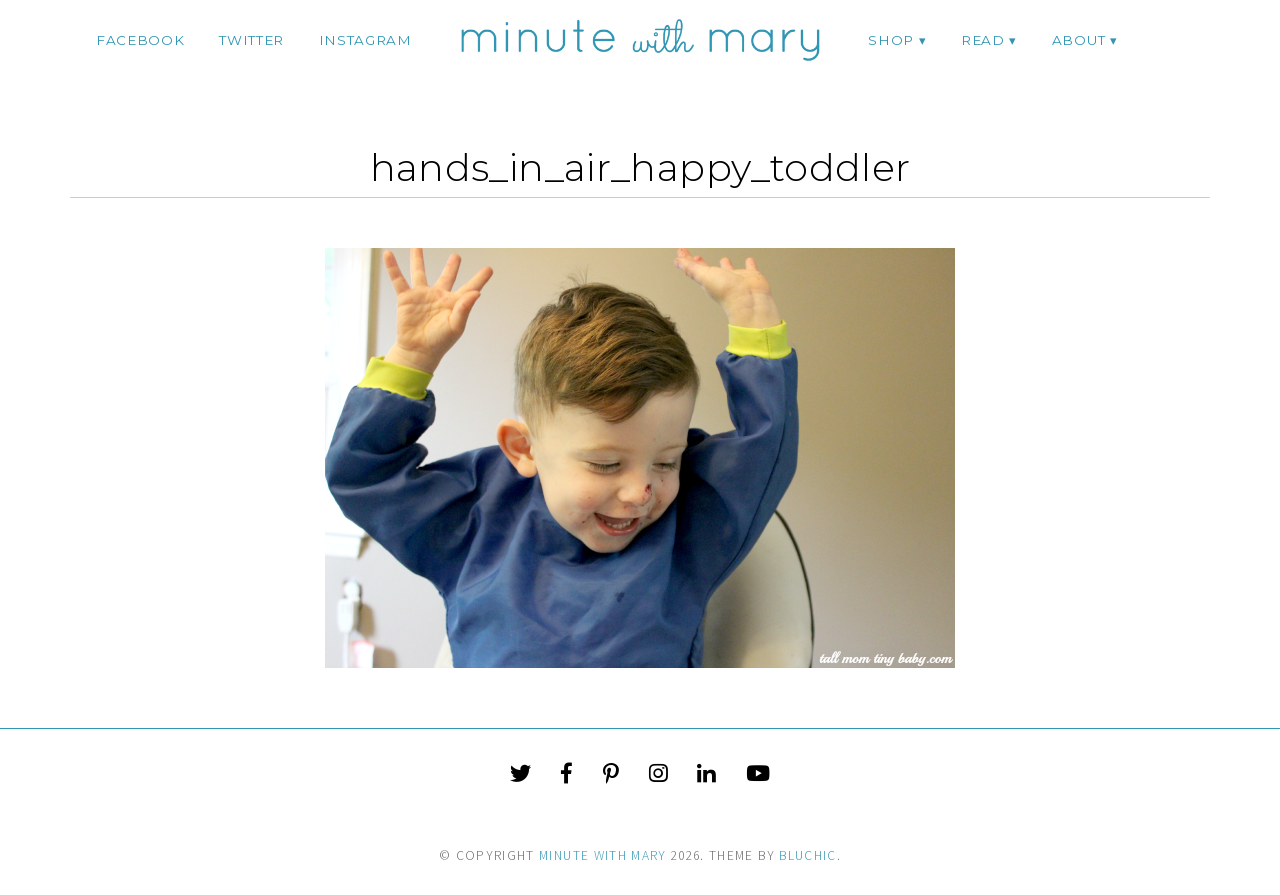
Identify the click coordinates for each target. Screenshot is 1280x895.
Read (983, 40)
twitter (251, 40)
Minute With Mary (603, 855)
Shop (891, 40)
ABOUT (1078, 40)
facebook (140, 40)
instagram (365, 40)
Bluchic (807, 855)
